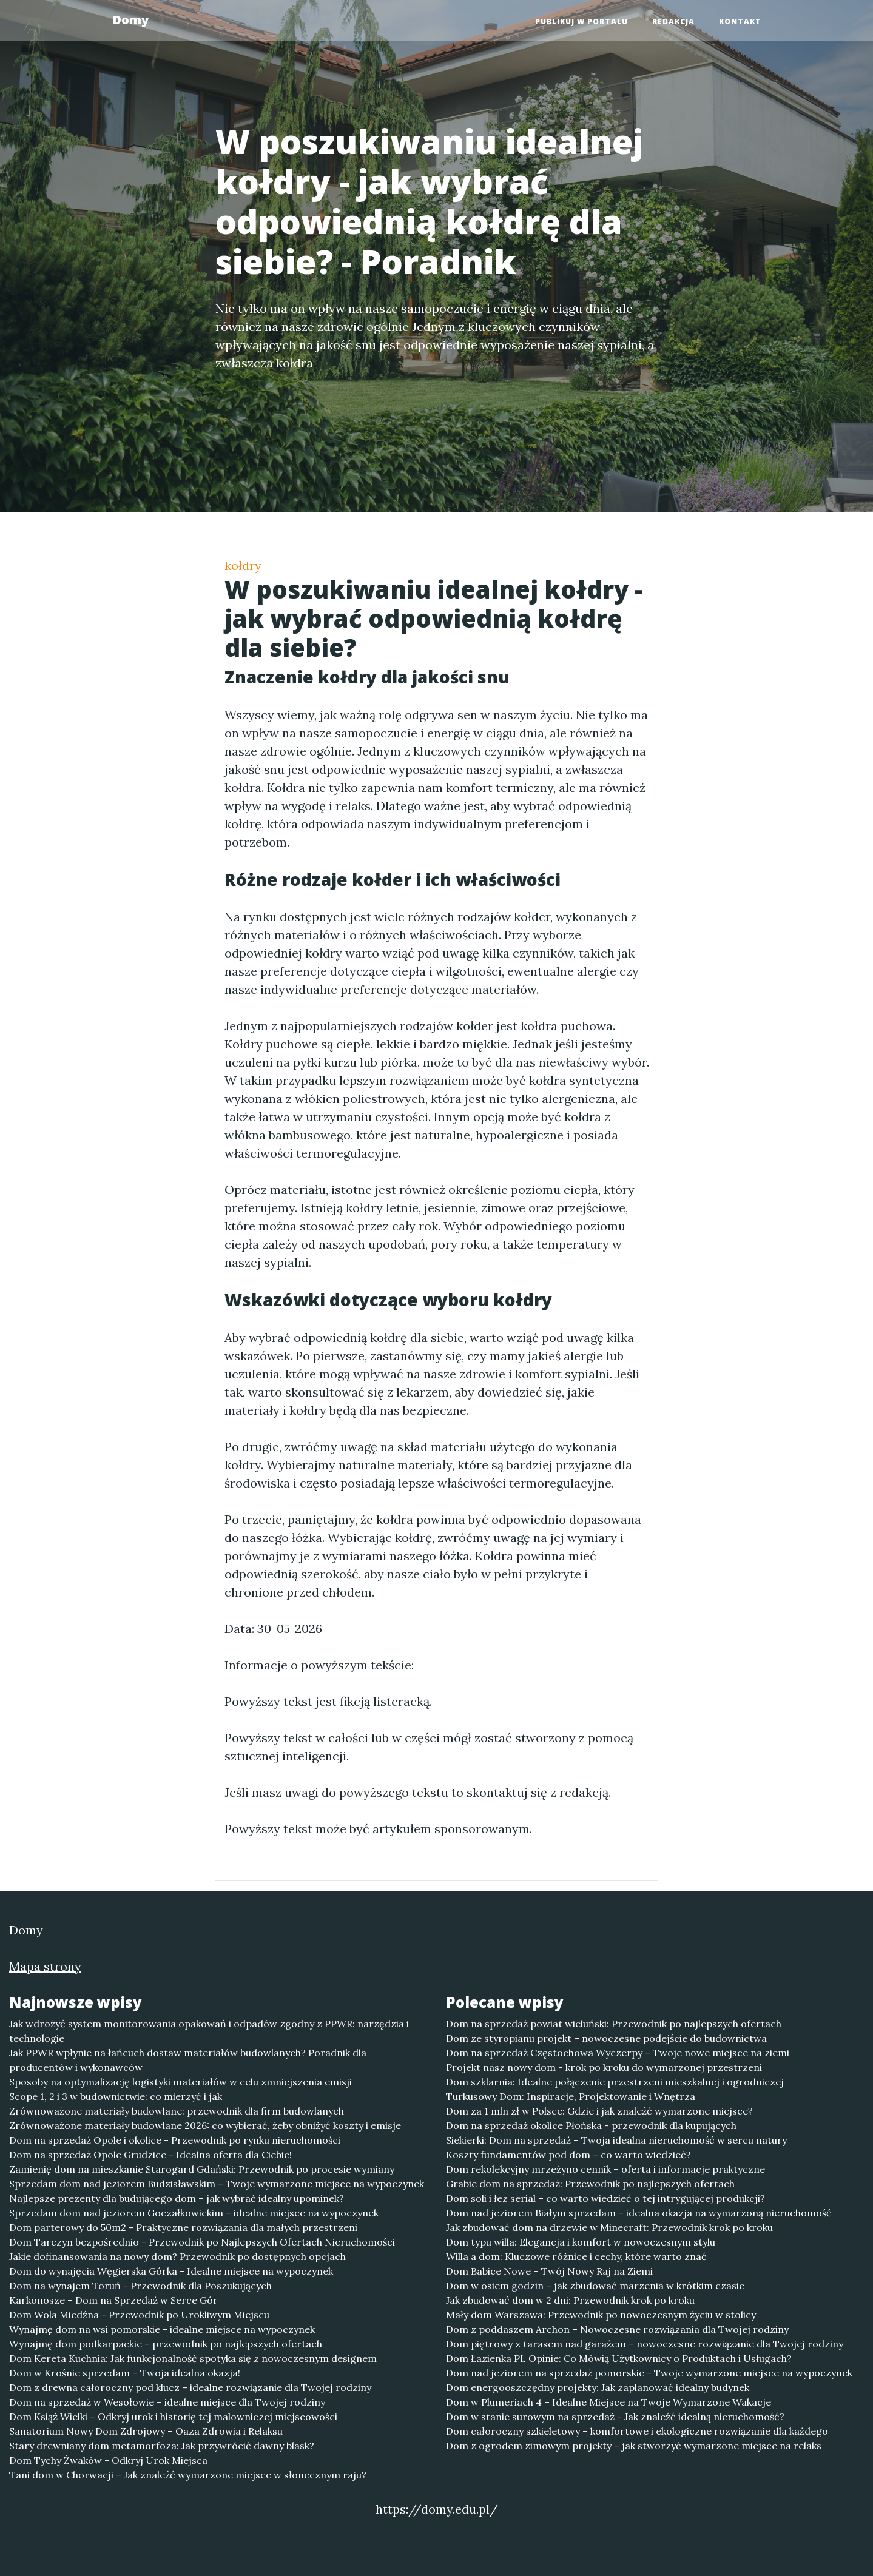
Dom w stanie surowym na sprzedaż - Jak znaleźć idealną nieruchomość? (615, 2416)
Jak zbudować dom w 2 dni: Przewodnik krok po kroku (570, 2300)
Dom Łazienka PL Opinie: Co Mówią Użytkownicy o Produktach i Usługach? (619, 2358)
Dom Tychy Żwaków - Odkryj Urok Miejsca (108, 2460)
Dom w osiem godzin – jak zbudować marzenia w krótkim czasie (595, 2285)
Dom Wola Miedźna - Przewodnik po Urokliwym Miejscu (139, 2315)
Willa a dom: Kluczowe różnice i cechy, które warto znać (576, 2256)
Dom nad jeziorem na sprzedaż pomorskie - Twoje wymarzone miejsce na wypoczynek (649, 2373)
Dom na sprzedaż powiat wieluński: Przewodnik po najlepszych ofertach (613, 2024)
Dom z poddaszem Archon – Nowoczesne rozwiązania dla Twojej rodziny (617, 2329)
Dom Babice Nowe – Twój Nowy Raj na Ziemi (549, 2271)
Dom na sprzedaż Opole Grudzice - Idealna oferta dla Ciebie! (150, 2154)
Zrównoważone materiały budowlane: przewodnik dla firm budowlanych (176, 2111)
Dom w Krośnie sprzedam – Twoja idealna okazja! (124, 2373)
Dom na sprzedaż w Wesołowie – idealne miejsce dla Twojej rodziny (167, 2402)
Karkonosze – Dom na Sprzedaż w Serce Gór (113, 2300)
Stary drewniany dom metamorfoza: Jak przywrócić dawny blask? (161, 2446)
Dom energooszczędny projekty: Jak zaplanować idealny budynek (597, 2387)
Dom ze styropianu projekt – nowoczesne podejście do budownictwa (606, 2038)
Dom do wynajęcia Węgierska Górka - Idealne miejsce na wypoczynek (171, 2271)
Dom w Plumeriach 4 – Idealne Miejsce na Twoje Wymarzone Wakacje (608, 2402)
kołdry (242, 565)
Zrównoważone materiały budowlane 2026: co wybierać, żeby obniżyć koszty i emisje (205, 2125)
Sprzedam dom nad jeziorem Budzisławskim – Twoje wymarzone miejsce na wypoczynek (216, 2184)
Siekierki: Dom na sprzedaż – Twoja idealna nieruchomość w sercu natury (616, 2140)
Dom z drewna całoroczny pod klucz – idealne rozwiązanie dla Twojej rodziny (190, 2387)
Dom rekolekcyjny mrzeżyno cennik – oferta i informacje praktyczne (605, 2169)
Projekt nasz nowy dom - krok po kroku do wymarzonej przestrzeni (604, 2067)
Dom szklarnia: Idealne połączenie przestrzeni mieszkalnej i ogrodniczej (615, 2082)
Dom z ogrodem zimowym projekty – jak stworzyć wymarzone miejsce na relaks (633, 2446)
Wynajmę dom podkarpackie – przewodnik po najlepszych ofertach (165, 2344)
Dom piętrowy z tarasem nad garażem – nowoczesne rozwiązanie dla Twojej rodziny (644, 2344)
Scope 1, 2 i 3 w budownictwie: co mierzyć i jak (115, 2096)
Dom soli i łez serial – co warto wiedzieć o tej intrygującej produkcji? (605, 2198)
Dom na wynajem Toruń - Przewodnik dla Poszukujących (140, 2285)
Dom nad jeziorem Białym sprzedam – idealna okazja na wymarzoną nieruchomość (639, 2213)
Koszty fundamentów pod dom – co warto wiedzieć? (568, 2154)
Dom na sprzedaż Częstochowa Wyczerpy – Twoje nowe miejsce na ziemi (617, 2053)
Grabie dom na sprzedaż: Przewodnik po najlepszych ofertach (590, 2184)
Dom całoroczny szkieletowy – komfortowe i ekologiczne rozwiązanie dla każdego (637, 2431)
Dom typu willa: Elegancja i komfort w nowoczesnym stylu (580, 2242)
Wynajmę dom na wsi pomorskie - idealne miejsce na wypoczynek (162, 2329)
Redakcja (673, 21)
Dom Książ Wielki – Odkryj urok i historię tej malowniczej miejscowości (173, 2416)
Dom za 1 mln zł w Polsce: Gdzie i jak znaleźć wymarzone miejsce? (599, 2111)
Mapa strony (45, 1966)
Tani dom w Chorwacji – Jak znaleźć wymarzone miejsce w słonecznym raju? (187, 2475)
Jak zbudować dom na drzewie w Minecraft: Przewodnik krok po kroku (609, 2227)
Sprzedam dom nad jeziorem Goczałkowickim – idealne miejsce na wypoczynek (194, 2213)
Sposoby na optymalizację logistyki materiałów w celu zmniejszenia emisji (180, 2082)
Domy (130, 20)
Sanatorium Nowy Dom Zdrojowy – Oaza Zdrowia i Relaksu (146, 2431)
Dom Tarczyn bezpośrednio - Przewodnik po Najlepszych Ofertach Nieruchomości (202, 2242)
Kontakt (740, 21)
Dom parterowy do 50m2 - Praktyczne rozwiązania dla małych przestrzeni (183, 2227)
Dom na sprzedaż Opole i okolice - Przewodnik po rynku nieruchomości (174, 2140)
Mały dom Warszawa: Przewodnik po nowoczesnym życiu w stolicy (601, 2315)
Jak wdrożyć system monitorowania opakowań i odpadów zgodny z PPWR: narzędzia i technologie (209, 2031)
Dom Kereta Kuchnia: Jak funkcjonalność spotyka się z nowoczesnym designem (193, 2358)
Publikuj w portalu (581, 21)
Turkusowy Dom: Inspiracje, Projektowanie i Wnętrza (570, 2096)
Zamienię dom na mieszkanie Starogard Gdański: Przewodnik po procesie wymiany (201, 2169)
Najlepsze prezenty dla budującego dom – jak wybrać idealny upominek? (176, 2198)
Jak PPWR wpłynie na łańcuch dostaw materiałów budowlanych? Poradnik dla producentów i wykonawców (187, 2060)
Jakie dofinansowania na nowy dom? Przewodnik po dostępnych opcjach (177, 2256)
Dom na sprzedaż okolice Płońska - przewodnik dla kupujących (591, 2125)
